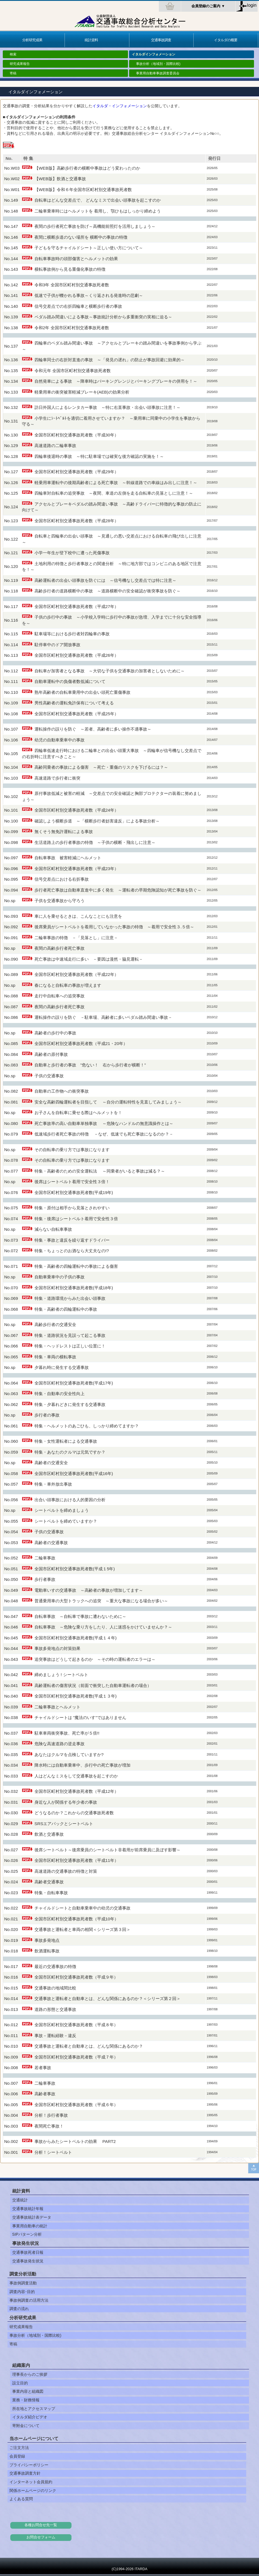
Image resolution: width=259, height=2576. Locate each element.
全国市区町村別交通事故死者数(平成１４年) (75, 1637)
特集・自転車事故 (51, 1892)
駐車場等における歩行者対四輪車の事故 (72, 633)
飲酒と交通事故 (49, 1834)
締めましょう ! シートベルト (61, 1674)
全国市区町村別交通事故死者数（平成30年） (76, 435)
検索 (13, 54)
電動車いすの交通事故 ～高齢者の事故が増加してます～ (88, 1590)
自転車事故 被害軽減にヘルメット (67, 857)
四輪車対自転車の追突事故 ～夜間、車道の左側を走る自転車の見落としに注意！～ (113, 493)
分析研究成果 (32, 40)
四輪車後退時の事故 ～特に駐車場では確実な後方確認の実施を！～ (99, 456)
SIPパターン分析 (27, 2234)
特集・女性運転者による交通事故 (65, 1441)
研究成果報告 (20, 64)
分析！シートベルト (53, 2152)
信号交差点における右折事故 (61, 879)
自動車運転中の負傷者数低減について (69, 681)
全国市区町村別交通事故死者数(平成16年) (73, 1473)
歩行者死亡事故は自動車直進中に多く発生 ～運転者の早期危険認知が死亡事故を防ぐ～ (117, 890)
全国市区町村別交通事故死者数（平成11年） (76, 1860)
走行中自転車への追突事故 (59, 995)
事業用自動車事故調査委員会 (157, 73)
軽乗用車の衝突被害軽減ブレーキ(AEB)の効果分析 (81, 392)
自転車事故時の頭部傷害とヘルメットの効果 (76, 258)
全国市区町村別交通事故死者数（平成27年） (78, 606)
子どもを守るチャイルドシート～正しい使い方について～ (88, 247)
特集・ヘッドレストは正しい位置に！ (69, 1346)
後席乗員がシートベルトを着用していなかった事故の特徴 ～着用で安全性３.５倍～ (114, 926)
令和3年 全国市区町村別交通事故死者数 (71, 284)
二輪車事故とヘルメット (57, 1707)
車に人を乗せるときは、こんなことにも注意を (78, 916)
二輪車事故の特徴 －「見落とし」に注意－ (76, 937)
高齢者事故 (44, 2093)
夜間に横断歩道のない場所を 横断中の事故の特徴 (80, 237)
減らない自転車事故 (53, 1229)
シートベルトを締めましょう (61, 1510)
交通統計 (20, 2200)
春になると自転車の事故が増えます (67, 985)
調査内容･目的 (22, 2291)
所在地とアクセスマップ (33, 2408)
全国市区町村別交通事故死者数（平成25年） (76, 713)
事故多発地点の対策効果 (57, 1648)
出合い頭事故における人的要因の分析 (69, 1499)
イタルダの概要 (225, 40)
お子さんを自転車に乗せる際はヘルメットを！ (78, 1112)
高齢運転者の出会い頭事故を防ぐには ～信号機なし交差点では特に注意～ (105, 580)
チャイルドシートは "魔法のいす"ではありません (80, 1717)
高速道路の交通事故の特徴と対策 (65, 1871)
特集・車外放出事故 (53, 1484)
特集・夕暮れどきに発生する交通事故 (69, 1404)
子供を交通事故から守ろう (59, 900)
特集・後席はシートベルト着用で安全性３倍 (76, 1218)
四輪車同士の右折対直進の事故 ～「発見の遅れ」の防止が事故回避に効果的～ (109, 359)
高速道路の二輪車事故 (55, 445)
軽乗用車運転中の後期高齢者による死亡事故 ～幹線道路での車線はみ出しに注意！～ (115, 482)
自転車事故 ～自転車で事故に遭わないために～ (80, 1616)
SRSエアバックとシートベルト (63, 1823)
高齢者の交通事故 (51, 1542)
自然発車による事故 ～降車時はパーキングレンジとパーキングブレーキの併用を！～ (115, 381)
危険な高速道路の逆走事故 (59, 1743)
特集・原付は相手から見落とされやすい (72, 1207)
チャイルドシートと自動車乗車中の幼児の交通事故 (82, 1908)
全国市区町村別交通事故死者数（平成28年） (76, 520)
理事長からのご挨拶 (29, 2374)
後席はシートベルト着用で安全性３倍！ (72, 1181)
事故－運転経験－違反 (55, 2035)
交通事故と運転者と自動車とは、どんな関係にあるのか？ (88, 2046)
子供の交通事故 (49, 1075)
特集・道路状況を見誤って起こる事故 (69, 1335)
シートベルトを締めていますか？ (65, 1521)
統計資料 (91, 40)
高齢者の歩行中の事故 (55, 1033)
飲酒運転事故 (47, 1951)
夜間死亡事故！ (49, 2126)
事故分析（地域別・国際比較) (158, 64)
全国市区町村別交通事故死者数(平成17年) (73, 1383)
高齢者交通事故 (49, 1881)
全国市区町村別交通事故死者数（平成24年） (76, 810)
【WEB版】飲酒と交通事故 (60, 178)
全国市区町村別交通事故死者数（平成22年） (76, 974)
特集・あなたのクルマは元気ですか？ (69, 1452)
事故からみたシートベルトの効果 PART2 (75, 2141)
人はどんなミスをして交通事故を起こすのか (76, 1776)
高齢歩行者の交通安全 (55, 1324)
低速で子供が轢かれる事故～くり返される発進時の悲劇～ (88, 295)
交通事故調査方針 (25, 2473)
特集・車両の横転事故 (55, 1356)
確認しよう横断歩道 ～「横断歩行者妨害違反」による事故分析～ (97, 821)
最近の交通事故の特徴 (55, 1966)
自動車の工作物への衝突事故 (61, 1091)
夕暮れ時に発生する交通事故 (61, 1367)
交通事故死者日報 (27, 2252)
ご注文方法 (19, 2447)
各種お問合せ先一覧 (40, 2525)
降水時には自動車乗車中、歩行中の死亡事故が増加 (82, 1765)
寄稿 (13, 73)
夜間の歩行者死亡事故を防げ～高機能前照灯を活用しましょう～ (95, 226)
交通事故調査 (161, 40)
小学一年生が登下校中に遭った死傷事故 (72, 552)
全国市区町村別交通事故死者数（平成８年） (76, 2024)
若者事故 (42, 2067)
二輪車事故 (44, 1558)
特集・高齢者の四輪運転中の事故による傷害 (76, 1266)
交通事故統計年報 (27, 2208)
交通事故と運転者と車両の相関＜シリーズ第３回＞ (82, 1929)
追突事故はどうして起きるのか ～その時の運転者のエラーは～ (95, 1659)
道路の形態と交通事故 (55, 2009)
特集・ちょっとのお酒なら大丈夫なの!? (71, 1250)
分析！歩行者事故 (51, 2115)
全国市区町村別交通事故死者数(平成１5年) (74, 1568)
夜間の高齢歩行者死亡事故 (59, 948)
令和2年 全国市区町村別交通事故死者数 (71, 327)
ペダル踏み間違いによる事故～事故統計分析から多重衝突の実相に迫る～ (103, 316)
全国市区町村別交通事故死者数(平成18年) (73, 1287)
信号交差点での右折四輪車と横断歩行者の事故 (78, 306)
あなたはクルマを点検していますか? (69, 1754)
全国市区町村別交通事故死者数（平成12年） (76, 1791)
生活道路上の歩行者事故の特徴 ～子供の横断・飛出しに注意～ (95, 842)
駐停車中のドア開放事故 (57, 644)
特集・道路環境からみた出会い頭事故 (69, 1298)
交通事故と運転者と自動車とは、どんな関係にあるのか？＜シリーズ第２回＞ (107, 1998)
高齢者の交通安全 (51, 1462)
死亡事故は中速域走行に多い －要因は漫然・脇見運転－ (88, 959)
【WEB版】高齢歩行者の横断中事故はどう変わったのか (87, 168)
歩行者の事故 (47, 1415)
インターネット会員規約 (30, 2482)
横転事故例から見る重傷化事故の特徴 (69, 269)
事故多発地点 (47, 1940)
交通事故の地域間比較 (55, 1988)
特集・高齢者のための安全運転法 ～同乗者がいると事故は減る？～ (99, 1171)
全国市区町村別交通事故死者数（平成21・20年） (80, 1043)
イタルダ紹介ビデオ (29, 2417)
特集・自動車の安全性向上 (59, 1393)
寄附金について (26, 2425)
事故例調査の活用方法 (28, 2300)
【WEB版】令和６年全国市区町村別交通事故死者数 (83, 189)
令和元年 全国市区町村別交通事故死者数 (72, 370)
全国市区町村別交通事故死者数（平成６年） (76, 2104)
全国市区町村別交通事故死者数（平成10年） (76, 1918)
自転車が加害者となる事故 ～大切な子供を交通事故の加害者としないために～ (109, 670)
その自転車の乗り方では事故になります (72, 1149)
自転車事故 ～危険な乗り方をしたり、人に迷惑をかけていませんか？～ (103, 1627)
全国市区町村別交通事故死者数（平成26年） (76, 655)
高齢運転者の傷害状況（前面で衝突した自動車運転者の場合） (92, 1685)
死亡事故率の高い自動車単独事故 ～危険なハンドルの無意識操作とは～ (103, 1123)
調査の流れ (19, 2308)
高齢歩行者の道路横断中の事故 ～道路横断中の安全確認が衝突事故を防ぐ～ (107, 591)
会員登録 (17, 2456)
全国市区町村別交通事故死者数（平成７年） (76, 2057)
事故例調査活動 (23, 2283)
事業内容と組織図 (27, 2391)
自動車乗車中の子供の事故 (59, 1276)
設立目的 (20, 2383)
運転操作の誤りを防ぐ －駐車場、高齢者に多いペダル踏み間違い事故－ (103, 1017)
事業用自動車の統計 (29, 2226)
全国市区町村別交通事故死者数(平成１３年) (75, 1696)
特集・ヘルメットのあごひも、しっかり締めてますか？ (86, 1425)
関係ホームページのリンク (32, 2490)
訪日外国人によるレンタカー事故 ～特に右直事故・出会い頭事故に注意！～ (107, 407)
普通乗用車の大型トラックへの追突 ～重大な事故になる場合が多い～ (101, 1600)
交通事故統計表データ (31, 2217)
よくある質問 (21, 2499)
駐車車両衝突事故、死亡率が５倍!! (67, 1733)
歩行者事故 (44, 1579)
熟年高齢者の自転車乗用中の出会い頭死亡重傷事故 (82, 692)
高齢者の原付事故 (51, 1054)
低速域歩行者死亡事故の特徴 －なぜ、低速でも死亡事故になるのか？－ (103, 1134)
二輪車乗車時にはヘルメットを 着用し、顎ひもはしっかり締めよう (97, 211)
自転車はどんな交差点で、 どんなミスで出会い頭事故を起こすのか (97, 200)
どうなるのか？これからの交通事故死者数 (74, 1812)
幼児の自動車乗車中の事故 (59, 740)
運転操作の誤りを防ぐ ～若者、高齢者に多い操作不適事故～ (92, 729)
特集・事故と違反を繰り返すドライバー (72, 1240)
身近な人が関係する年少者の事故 (65, 1802)
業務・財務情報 (26, 2400)
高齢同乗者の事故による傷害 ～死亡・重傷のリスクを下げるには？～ (101, 767)
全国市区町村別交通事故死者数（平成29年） (76, 471)
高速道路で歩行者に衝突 (57, 778)
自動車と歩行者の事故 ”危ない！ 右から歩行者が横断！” (90, 1065)
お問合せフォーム (40, 2537)
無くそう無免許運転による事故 (63, 831)
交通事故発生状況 (27, 2261)
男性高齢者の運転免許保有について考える (74, 702)
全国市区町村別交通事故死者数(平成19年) (73, 1192)
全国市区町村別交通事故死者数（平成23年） (76, 868)
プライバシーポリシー (28, 2465)
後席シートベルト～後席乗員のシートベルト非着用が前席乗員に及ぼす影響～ (107, 1849)
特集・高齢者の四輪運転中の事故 (65, 1309)
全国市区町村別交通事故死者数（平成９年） (76, 1977)
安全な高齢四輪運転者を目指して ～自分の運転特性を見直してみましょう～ (108, 1102)
